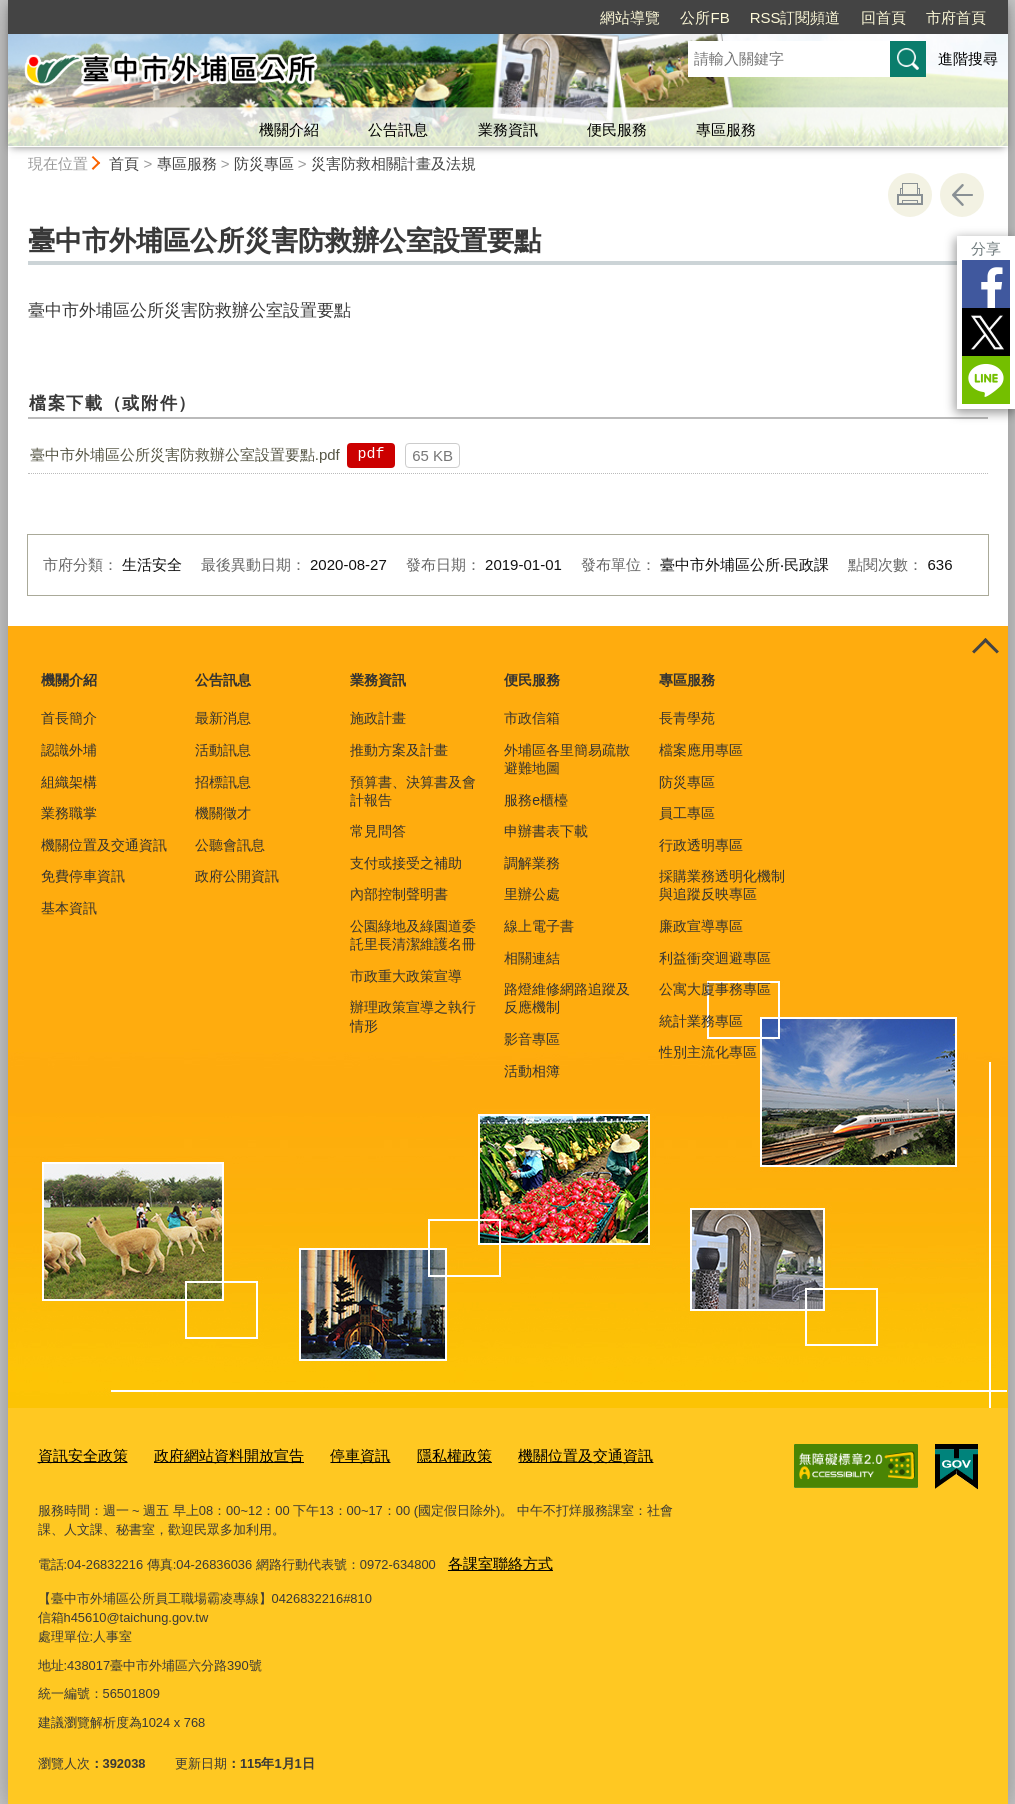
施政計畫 (378, 718)
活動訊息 (223, 750)
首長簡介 (69, 718)
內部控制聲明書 (399, 894)
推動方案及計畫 (399, 750)
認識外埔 (69, 750)
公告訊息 (398, 129)
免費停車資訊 (83, 876)
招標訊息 (223, 782)
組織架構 (69, 782)
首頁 (124, 163)
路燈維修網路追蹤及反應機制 (567, 998)
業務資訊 (508, 129)
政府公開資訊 (237, 876)
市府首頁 (956, 17)
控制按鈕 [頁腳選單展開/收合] (986, 648)
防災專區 (264, 163)
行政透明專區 (701, 845)
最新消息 (223, 718)
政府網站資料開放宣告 (207, 1453)
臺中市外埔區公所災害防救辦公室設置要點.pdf (185, 454)
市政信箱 (532, 718)
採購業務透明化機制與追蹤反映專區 (722, 885)
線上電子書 (539, 926)
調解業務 (532, 863)
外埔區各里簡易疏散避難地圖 (567, 759)
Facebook (986, 284)
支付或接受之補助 (406, 863)
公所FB (704, 17)
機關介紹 (289, 129)
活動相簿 (532, 1071)
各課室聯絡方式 (493, 1557)
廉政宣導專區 (701, 926)
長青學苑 (687, 718)
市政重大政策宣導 (406, 976)
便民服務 (617, 129)
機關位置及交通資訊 (104, 845)
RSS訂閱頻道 (795, 17)
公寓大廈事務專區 (715, 989)
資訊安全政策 (77, 1453)
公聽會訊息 (230, 845)
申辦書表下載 (546, 831)
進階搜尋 (968, 58)
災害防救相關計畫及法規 (393, 163)
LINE (986, 380)
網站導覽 (630, 17)
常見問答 (378, 831)
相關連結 (532, 958)
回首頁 (883, 17)
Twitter (986, 332)
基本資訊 (69, 908)
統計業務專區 (701, 1021)
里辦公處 (532, 894)
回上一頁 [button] (962, 195)
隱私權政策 (409, 1453)
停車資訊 (324, 1453)
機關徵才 (223, 813)
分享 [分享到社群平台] (986, 248)
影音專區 (532, 1039)
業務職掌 (69, 813)
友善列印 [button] (910, 195)
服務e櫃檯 (536, 800)
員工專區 (687, 813)
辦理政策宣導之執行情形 (413, 1016)
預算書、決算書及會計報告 (413, 791)
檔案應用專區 (701, 750)
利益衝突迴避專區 (715, 958)
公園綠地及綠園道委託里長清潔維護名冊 (413, 935)
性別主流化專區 (708, 1052)
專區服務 (726, 129)
